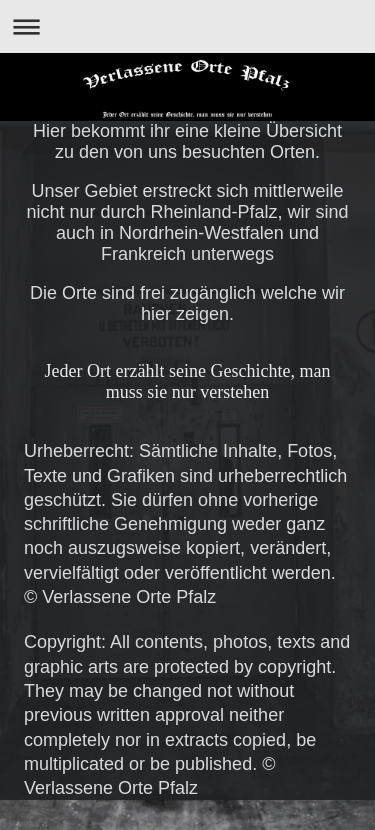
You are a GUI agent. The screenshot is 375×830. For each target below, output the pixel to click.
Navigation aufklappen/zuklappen (187, 26)
